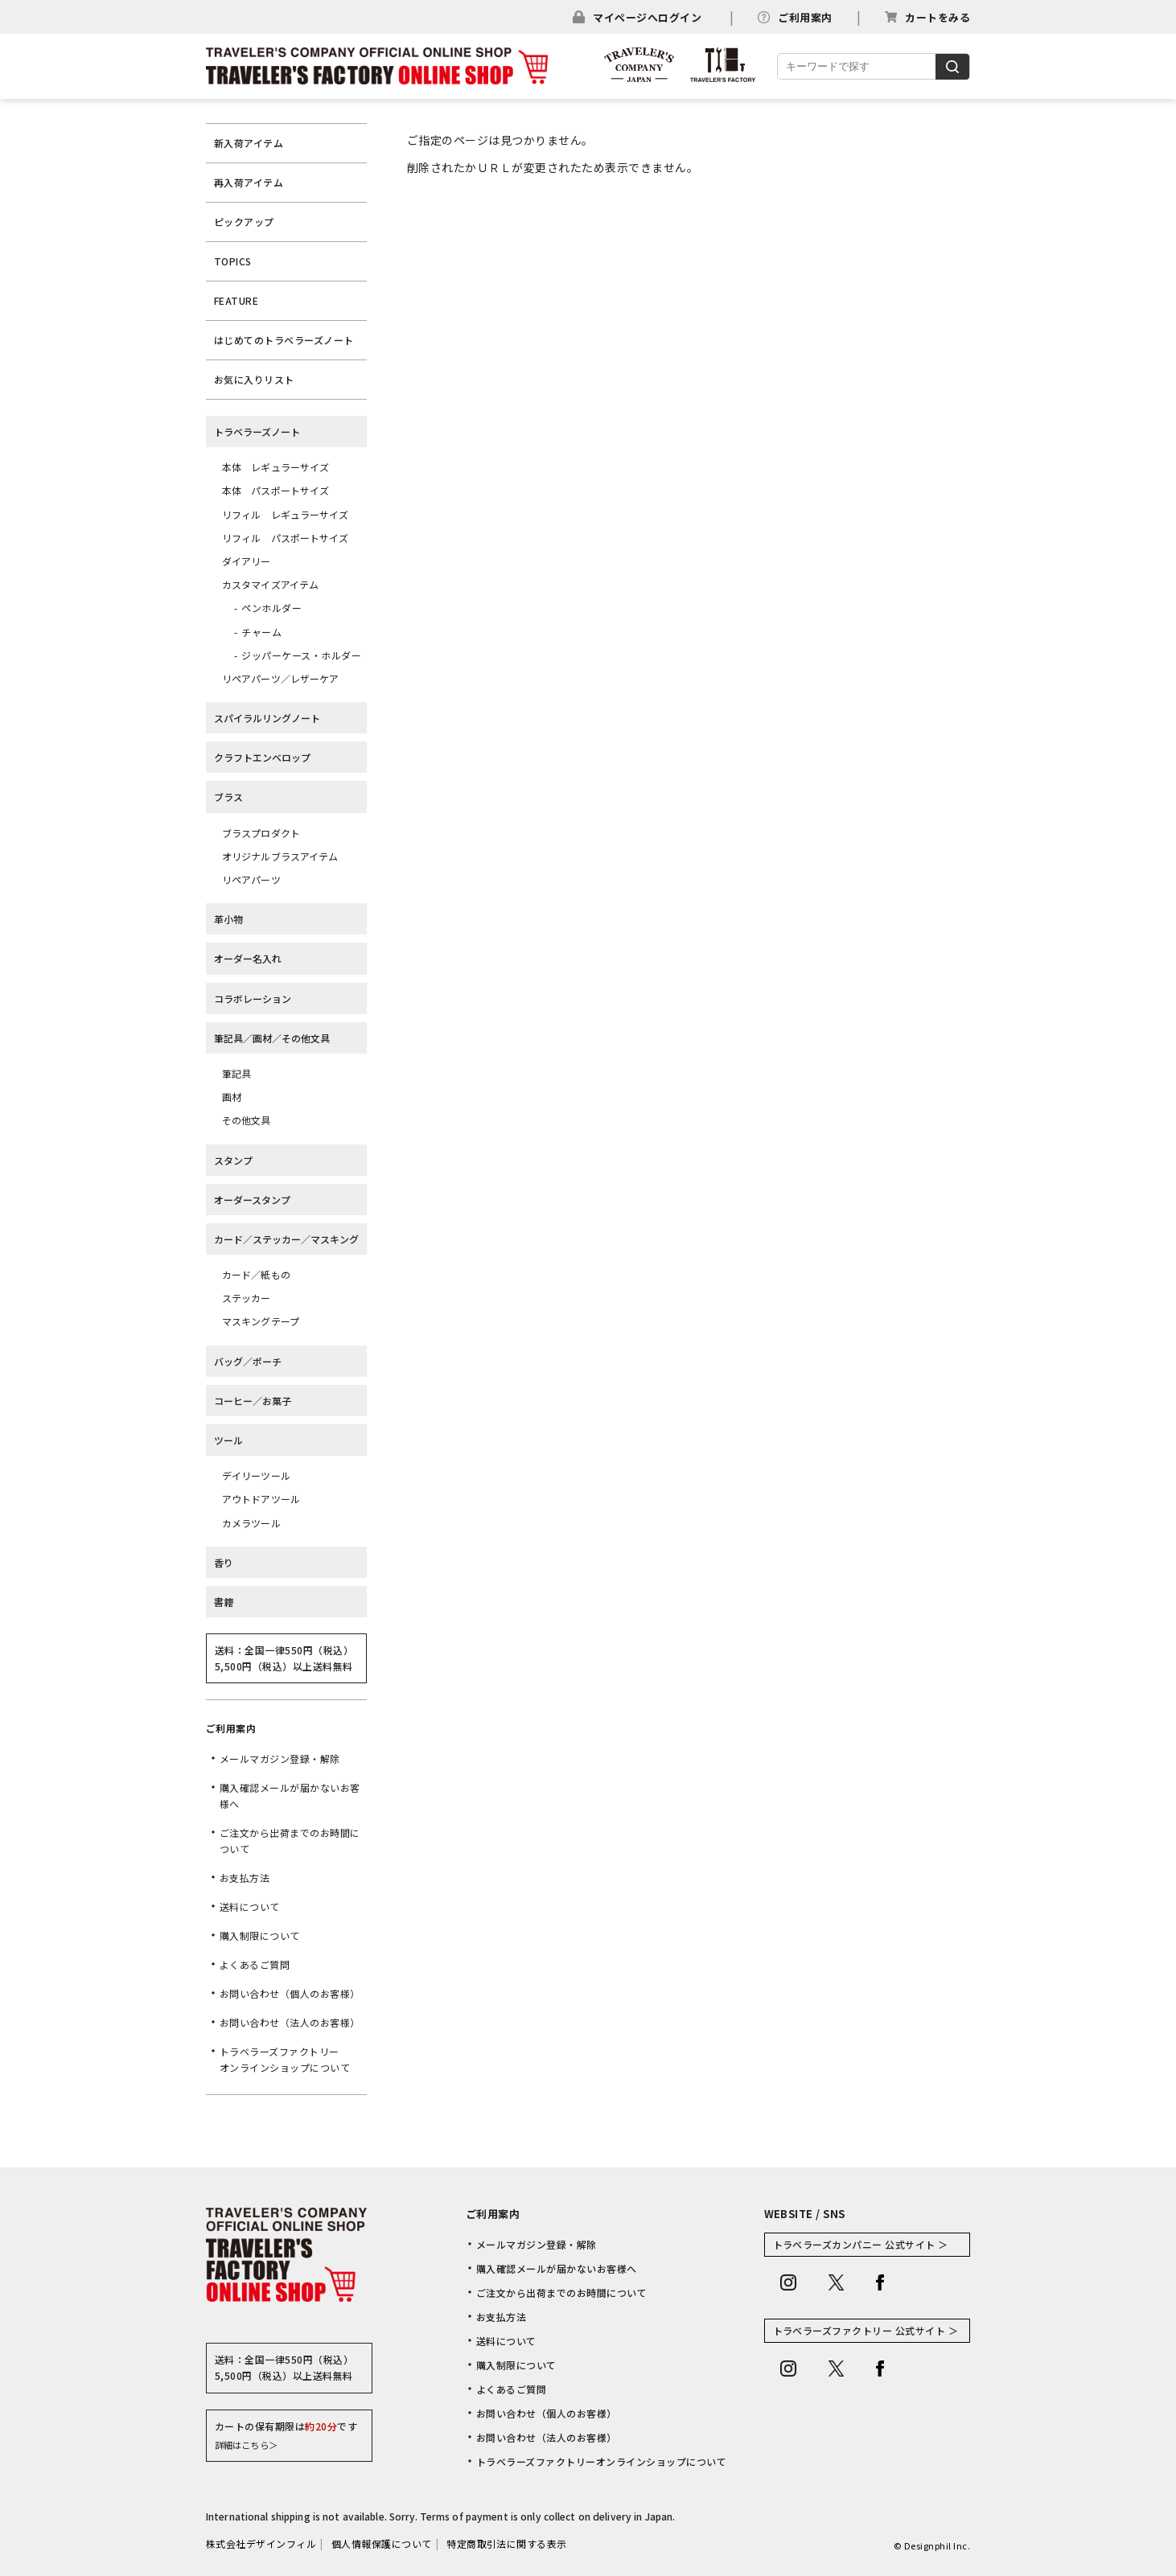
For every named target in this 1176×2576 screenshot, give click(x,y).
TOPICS (233, 261)
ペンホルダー (271, 607)
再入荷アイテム (248, 182)
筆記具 (236, 1073)
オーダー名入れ (248, 958)
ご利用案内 (805, 17)
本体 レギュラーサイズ (275, 467)
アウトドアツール (261, 1499)
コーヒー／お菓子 (252, 1400)
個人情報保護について (381, 2543)
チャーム (261, 632)
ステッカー (246, 1297)
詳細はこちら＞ (246, 2444)
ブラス (228, 796)
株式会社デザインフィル (261, 2543)
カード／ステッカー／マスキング (286, 1239)
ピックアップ (244, 221)
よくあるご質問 (255, 1964)
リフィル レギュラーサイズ (285, 514)
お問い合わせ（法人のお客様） (290, 2022)
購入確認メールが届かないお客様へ (290, 1795)
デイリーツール (256, 1475)
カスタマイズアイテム (270, 584)
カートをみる (937, 17)
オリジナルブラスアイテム (280, 856)
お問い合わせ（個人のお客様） (290, 1993)
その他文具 (246, 1120)
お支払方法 (244, 1877)
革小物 (228, 919)
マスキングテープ (260, 1321)
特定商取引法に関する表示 (506, 2543)
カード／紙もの (256, 1274)
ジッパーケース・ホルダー (301, 655)
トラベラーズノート (257, 431)
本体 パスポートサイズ (275, 490)
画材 (231, 1096)
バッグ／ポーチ (248, 1361)
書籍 (223, 1601)
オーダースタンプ (252, 1199)
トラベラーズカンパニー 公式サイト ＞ (860, 2244)
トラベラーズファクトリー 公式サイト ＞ (866, 2330)
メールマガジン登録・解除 (280, 1758)
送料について (250, 1906)
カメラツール (251, 1523)
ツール (228, 1440)
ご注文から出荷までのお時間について (290, 1840)
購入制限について (260, 1935)
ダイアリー (246, 561)
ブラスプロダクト (261, 833)
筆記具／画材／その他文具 (272, 1038)
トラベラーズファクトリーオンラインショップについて (285, 2059)
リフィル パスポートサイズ (285, 537)
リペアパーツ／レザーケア (280, 678)
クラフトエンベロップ (262, 757)
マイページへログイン (647, 17)
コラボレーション (252, 998)
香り (223, 1562)
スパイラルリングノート (267, 718)
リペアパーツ (251, 879)
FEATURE (236, 300)
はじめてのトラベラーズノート (284, 340)
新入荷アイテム (248, 143)
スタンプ (233, 1160)
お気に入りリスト (254, 379)
